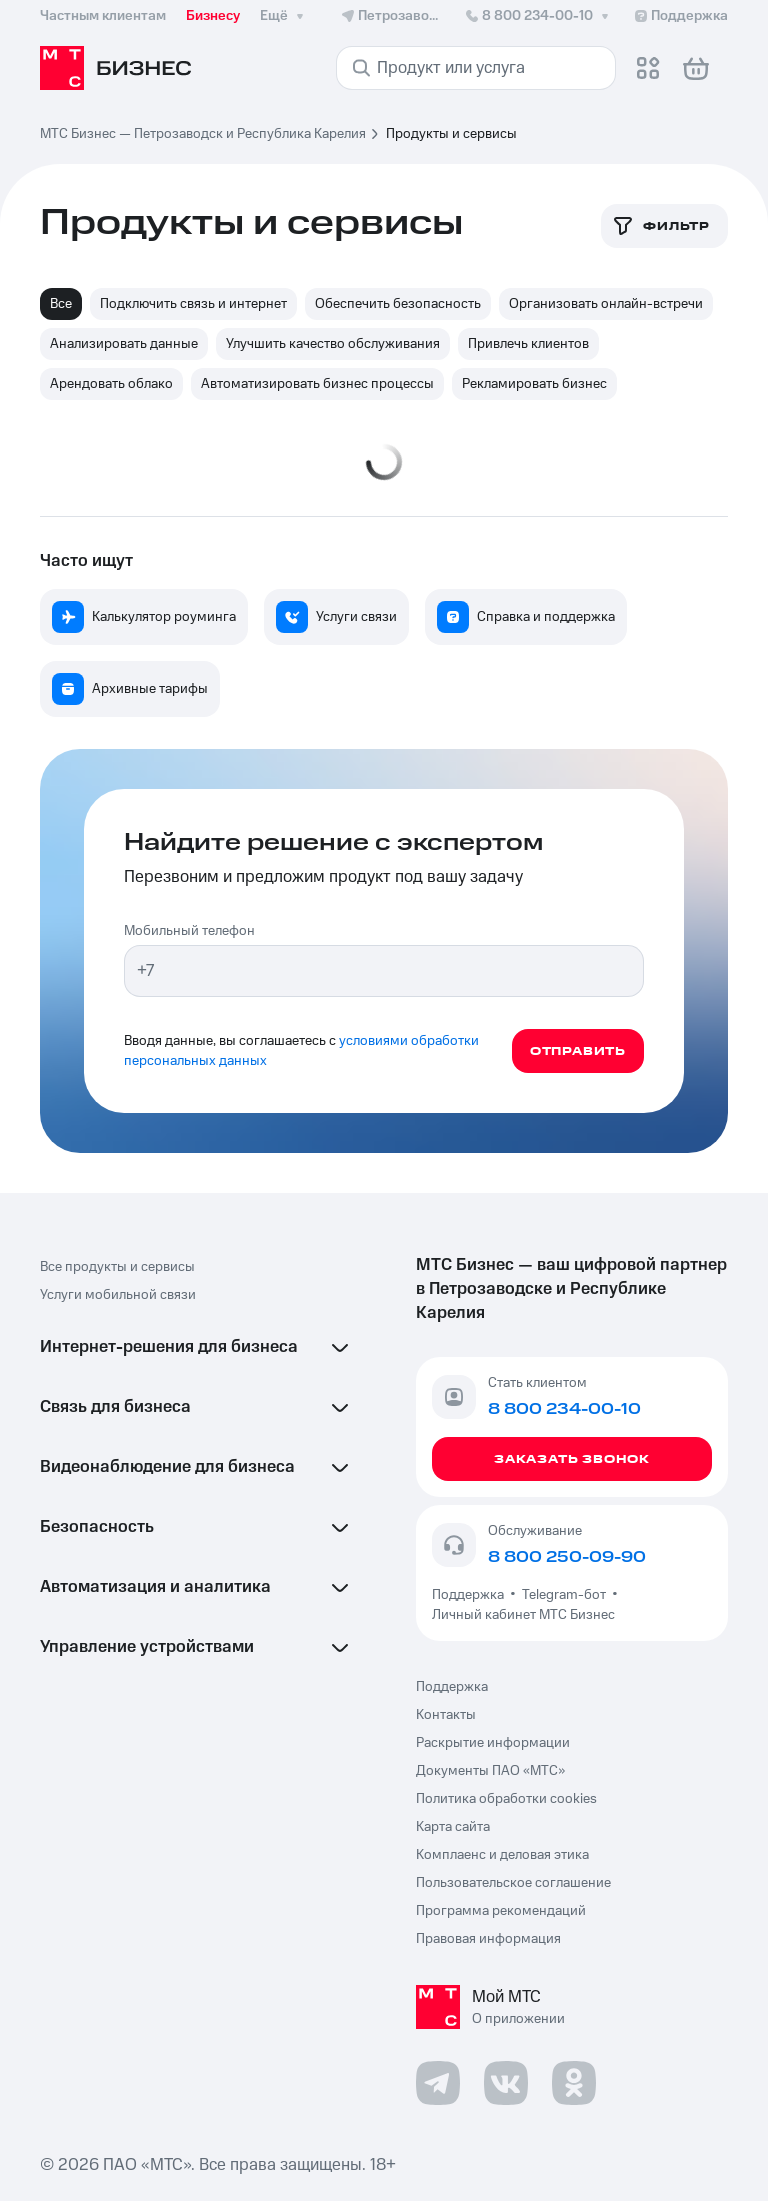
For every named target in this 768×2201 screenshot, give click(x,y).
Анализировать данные (124, 344)
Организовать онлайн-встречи (606, 304)
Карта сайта (453, 1827)
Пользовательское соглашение (513, 1883)
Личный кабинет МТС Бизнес (523, 1615)
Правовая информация (488, 1939)
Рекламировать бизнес (534, 384)
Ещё (284, 16)
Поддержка (471, 1595)
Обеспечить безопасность (398, 304)
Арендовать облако (111, 384)
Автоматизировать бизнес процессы (317, 384)
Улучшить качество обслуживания (333, 344)
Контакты (446, 1715)
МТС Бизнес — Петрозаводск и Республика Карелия (203, 134)
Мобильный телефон (189, 931)
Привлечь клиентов (528, 344)
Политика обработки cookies (506, 1799)
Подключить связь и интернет (193, 304)
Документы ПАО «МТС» (490, 1771)
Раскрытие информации (493, 1743)
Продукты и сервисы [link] (451, 134)
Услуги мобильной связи (118, 1295)
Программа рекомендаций (501, 1911)
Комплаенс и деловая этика (502, 1855)
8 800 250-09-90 (567, 1557)
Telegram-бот (564, 1595)
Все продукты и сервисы (117, 1267)
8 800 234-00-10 (538, 16)
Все (61, 304)
